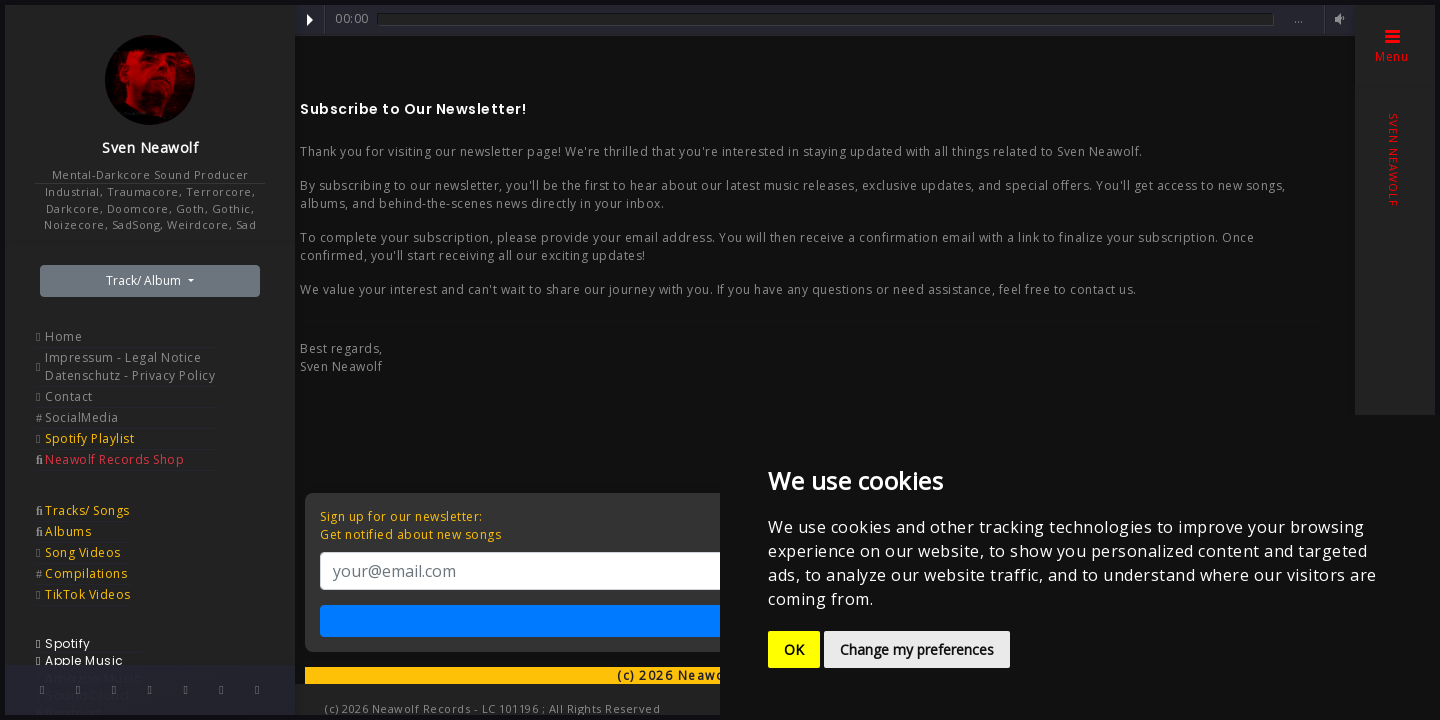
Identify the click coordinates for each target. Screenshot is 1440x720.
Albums (68, 531)
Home (63, 336)
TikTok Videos (88, 594)
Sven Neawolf (150, 147)
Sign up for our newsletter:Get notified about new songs (410, 525)
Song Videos (83, 552)
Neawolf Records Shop (114, 459)
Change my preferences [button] (917, 649)
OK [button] (794, 649)
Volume (1337, 19)
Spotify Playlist (89, 438)
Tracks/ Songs (87, 510)
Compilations (86, 573)
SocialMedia (82, 417)
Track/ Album (145, 280)
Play (310, 20)
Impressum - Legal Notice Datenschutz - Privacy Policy (130, 366)
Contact (69, 396)
